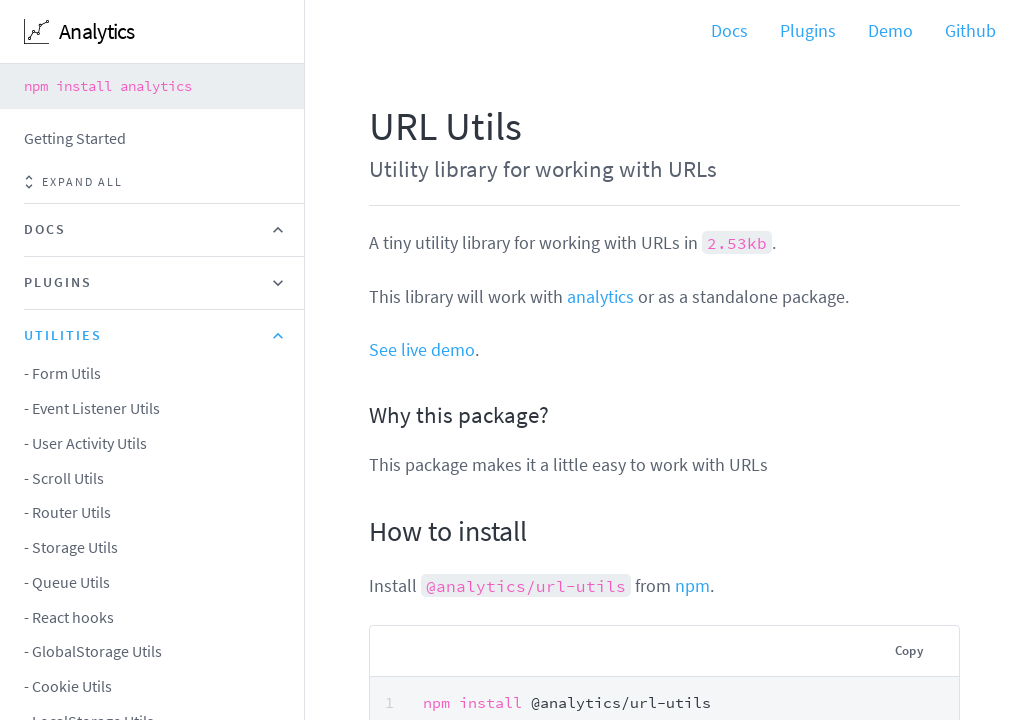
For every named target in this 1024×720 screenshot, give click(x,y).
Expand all (73, 182)
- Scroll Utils (64, 478)
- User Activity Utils (85, 443)
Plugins (808, 30)
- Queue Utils (67, 582)
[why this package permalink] (359, 414)
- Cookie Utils (68, 686)
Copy (909, 650)
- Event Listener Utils (92, 408)
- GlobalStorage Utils (93, 651)
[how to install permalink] (359, 532)
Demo (890, 30)
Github (970, 30)
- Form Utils (62, 373)
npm (692, 585)
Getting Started (75, 138)
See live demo (422, 349)
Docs (729, 30)
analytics (600, 296)
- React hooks (69, 617)
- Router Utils (67, 512)
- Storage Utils (71, 547)
